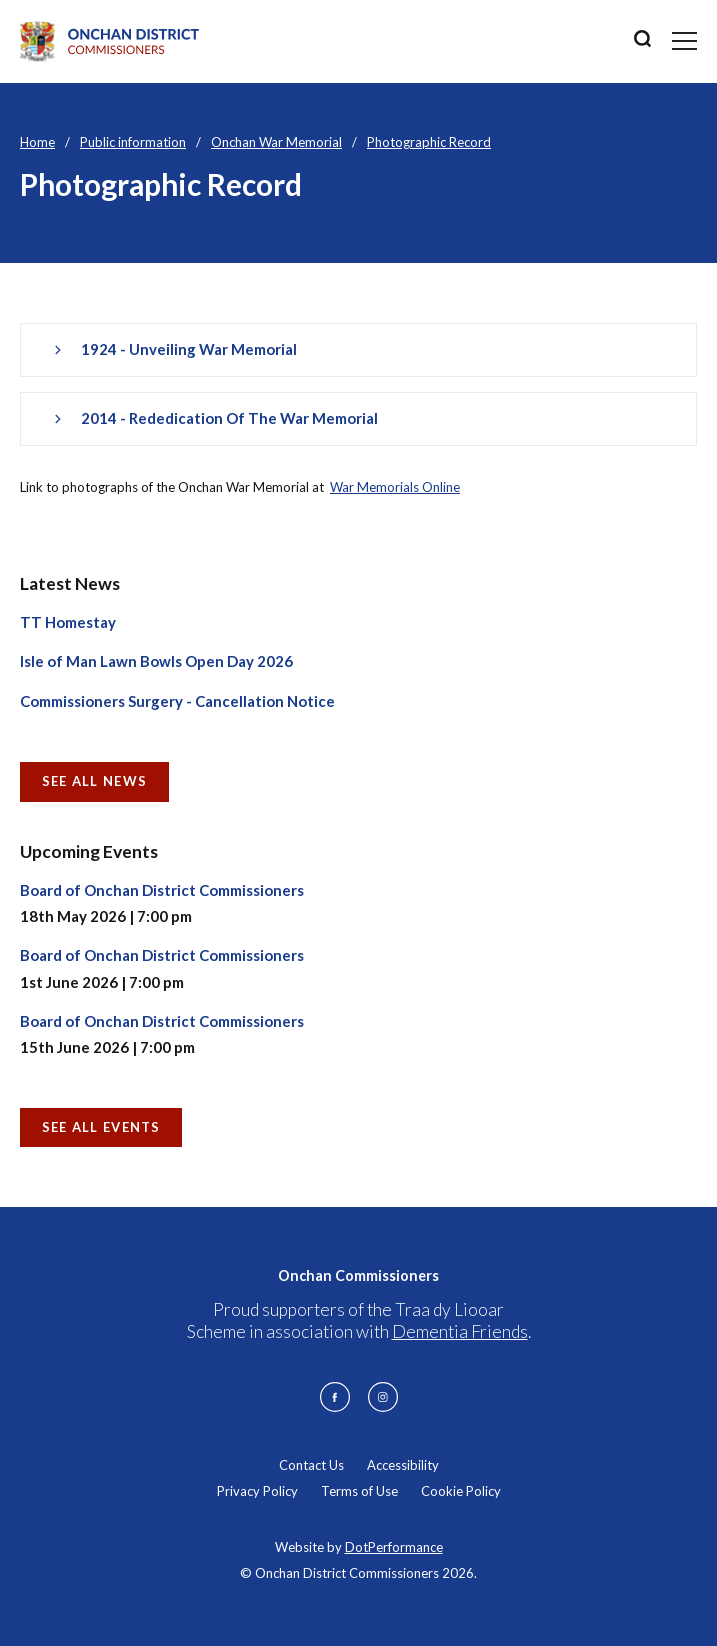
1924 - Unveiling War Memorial (189, 349)
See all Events (101, 1127)
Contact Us (311, 1465)
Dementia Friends (460, 1331)
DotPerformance (394, 1547)
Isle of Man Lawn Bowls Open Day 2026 (156, 661)
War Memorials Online (395, 487)
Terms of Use (359, 1491)
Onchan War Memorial (276, 142)
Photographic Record (429, 142)
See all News (95, 781)
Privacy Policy (257, 1491)
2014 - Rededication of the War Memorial (229, 418)
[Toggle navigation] (684, 41)
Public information (133, 142)
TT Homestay (68, 622)
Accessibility (403, 1465)
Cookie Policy (461, 1491)
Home (37, 142)
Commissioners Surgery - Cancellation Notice (177, 701)
